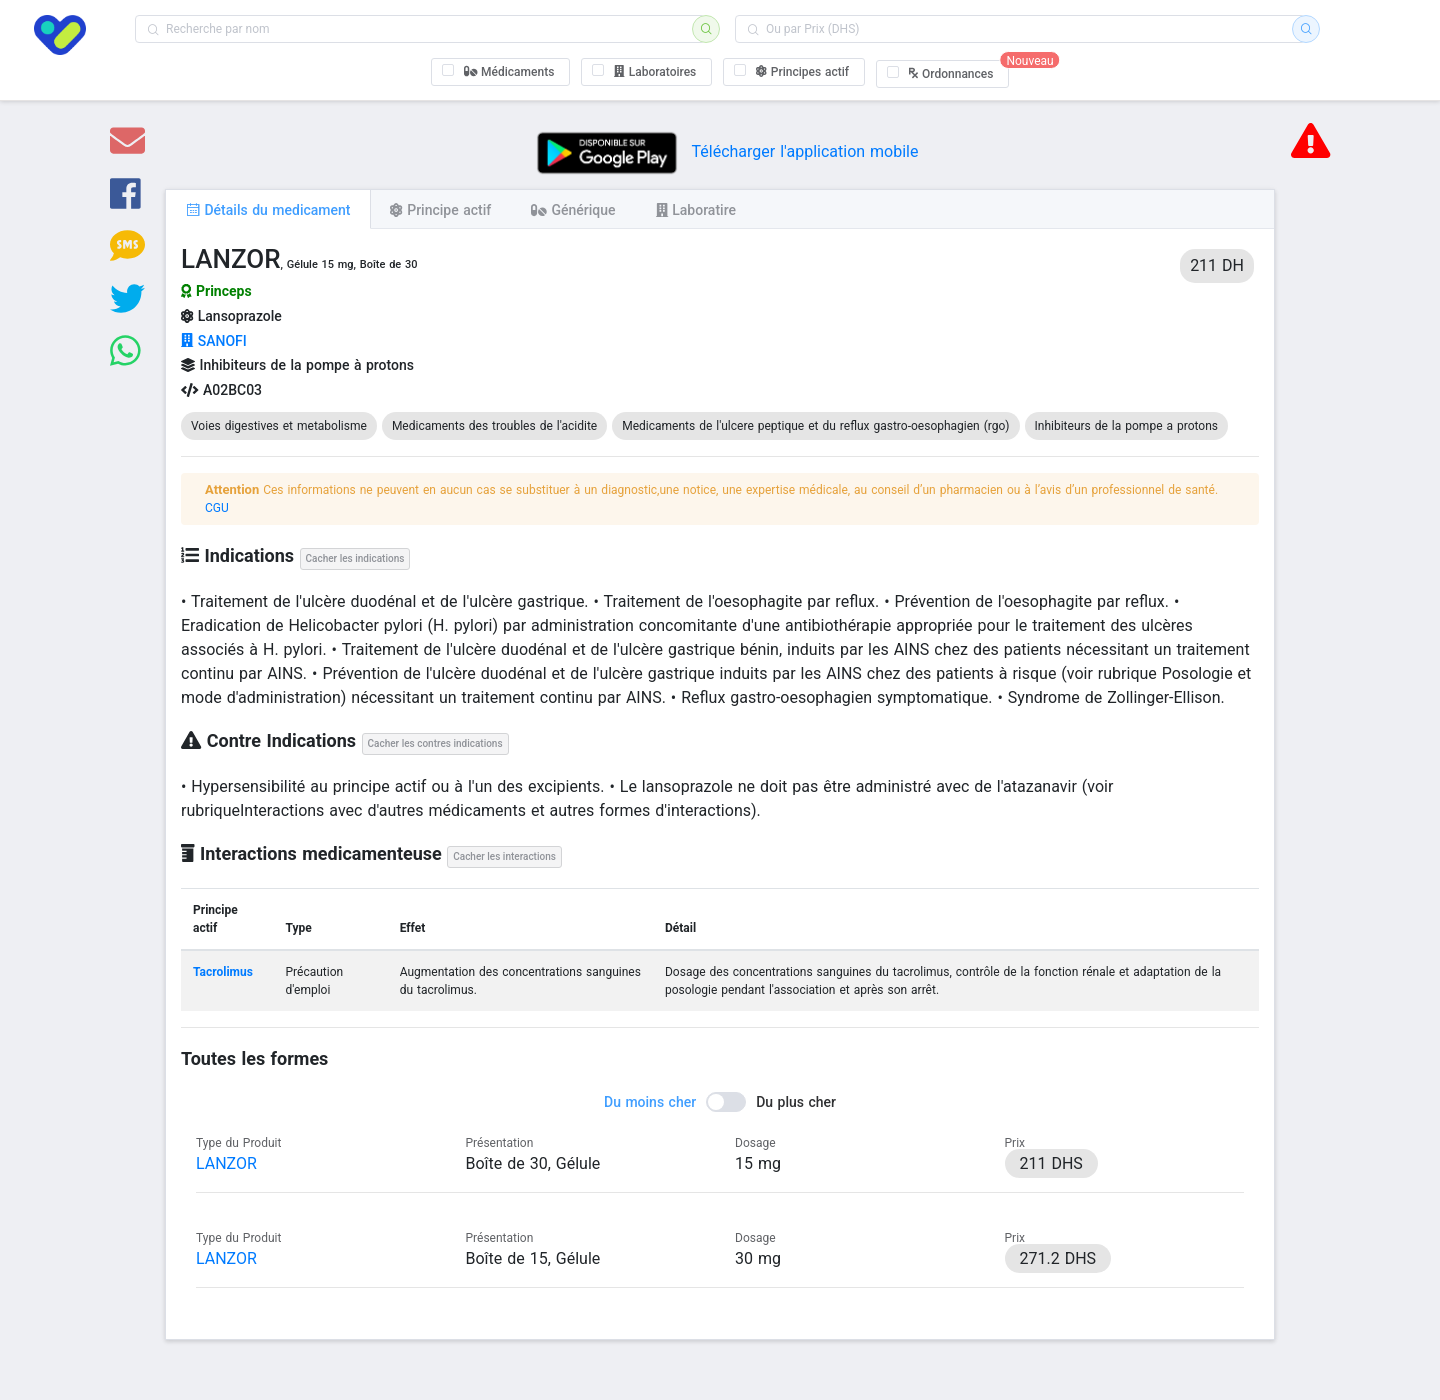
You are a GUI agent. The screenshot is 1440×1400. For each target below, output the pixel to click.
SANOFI (214, 341)
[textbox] (420, 29)
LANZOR (226, 1163)
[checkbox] (501, 72)
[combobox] (420, 29)
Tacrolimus (223, 972)
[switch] (720, 1102)
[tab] (268, 209)
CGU (217, 508)
